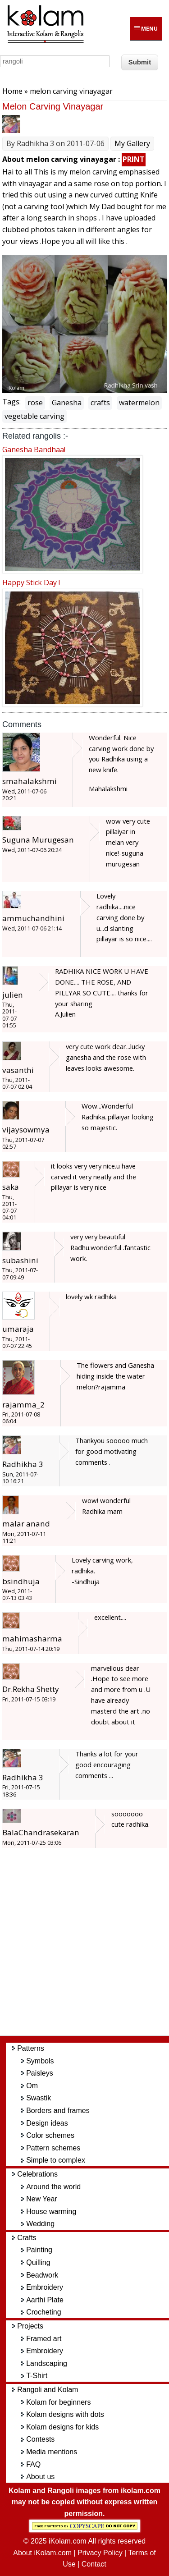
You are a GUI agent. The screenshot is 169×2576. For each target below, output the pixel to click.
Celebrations (37, 2174)
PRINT (134, 159)
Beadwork (42, 2275)
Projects (30, 2326)
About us (40, 2476)
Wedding (40, 2224)
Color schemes (50, 2135)
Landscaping (46, 2363)
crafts (100, 403)
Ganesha (67, 403)
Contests (40, 2439)
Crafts (27, 2237)
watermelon (139, 403)
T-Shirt (36, 2375)
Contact (94, 2564)
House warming (51, 2211)
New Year (41, 2199)
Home (12, 91)
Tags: (11, 402)
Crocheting (43, 2312)
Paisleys (39, 2073)
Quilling (38, 2262)
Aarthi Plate (45, 2300)
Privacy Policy (100, 2553)
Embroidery (44, 2287)
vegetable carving (34, 416)
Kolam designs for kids (62, 2427)
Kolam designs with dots (65, 2414)
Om (32, 2086)
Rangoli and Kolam (47, 2389)
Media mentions (51, 2452)
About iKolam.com (42, 2553)
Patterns (30, 2048)
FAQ (33, 2464)
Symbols (40, 2061)
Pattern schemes (53, 2148)
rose (35, 403)
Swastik (38, 2098)
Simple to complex (55, 2160)
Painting (39, 2250)
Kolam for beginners (58, 2402)
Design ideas (47, 2123)
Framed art (43, 2338)
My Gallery (132, 143)
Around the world (53, 2187)
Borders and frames (58, 2110)
